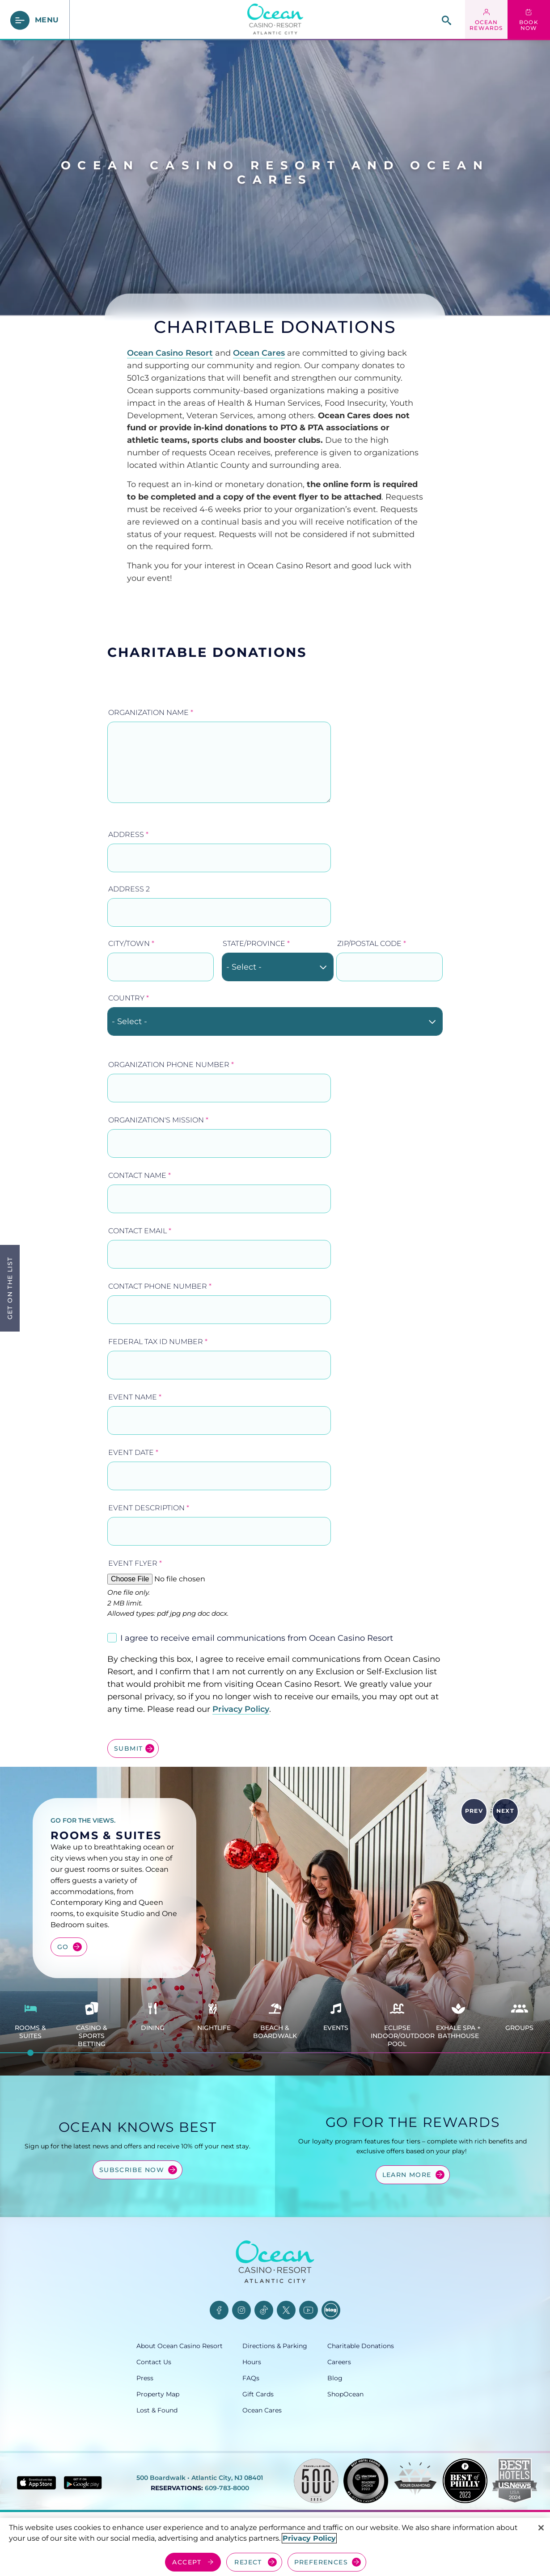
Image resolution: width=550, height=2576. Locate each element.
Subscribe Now (131, 2170)
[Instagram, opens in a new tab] (241, 2310)
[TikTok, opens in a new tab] (263, 2310)
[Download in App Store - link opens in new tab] (36, 2483)
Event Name (134, 1397)
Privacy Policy (240, 1709)
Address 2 (129, 889)
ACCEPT (186, 2562)
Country (128, 998)
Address (128, 834)
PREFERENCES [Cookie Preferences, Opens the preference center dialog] (321, 2562)
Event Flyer (135, 1563)
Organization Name (150, 712)
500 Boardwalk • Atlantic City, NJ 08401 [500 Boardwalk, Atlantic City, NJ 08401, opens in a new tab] (199, 2478)
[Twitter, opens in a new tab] (286, 2310)
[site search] (446, 20)
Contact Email (139, 1231)
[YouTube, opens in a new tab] (308, 2310)
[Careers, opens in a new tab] (370, 2361)
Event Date (133, 1452)
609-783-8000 (227, 2488)
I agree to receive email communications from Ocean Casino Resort (256, 1638)
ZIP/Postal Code (371, 943)
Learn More (407, 2175)
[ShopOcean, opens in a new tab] (370, 2394)
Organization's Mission (158, 1120)
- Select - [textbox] (244, 967)
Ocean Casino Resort (170, 353)
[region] (275, 2547)
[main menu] (34, 20)
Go (63, 1947)
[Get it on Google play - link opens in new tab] (83, 2482)
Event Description (148, 1508)
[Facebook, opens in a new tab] (219, 2310)
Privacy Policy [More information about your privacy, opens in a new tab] (309, 2538)
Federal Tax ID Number (157, 1341)
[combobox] (278, 967)
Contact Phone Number (160, 1286)
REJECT (248, 2562)
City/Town (131, 943)
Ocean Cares (259, 353)
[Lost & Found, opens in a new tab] (189, 2410)
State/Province (256, 943)
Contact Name (139, 1175)
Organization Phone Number (171, 1064)
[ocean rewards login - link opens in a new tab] (486, 20)
